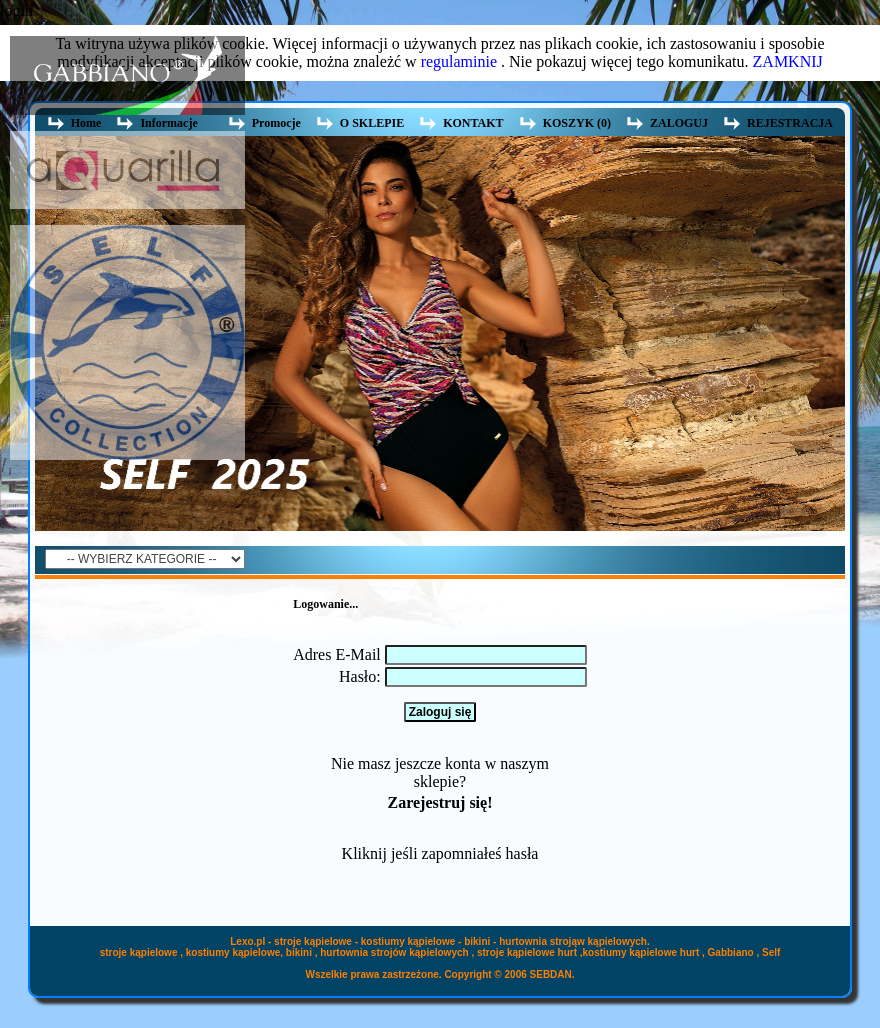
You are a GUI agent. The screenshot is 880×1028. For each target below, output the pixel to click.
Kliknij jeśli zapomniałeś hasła (440, 853)
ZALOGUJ (679, 123)
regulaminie (459, 61)
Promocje (276, 123)
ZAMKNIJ (788, 61)
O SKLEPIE (372, 123)
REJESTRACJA (790, 123)
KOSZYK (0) (577, 123)
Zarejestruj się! (439, 802)
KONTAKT (473, 123)
